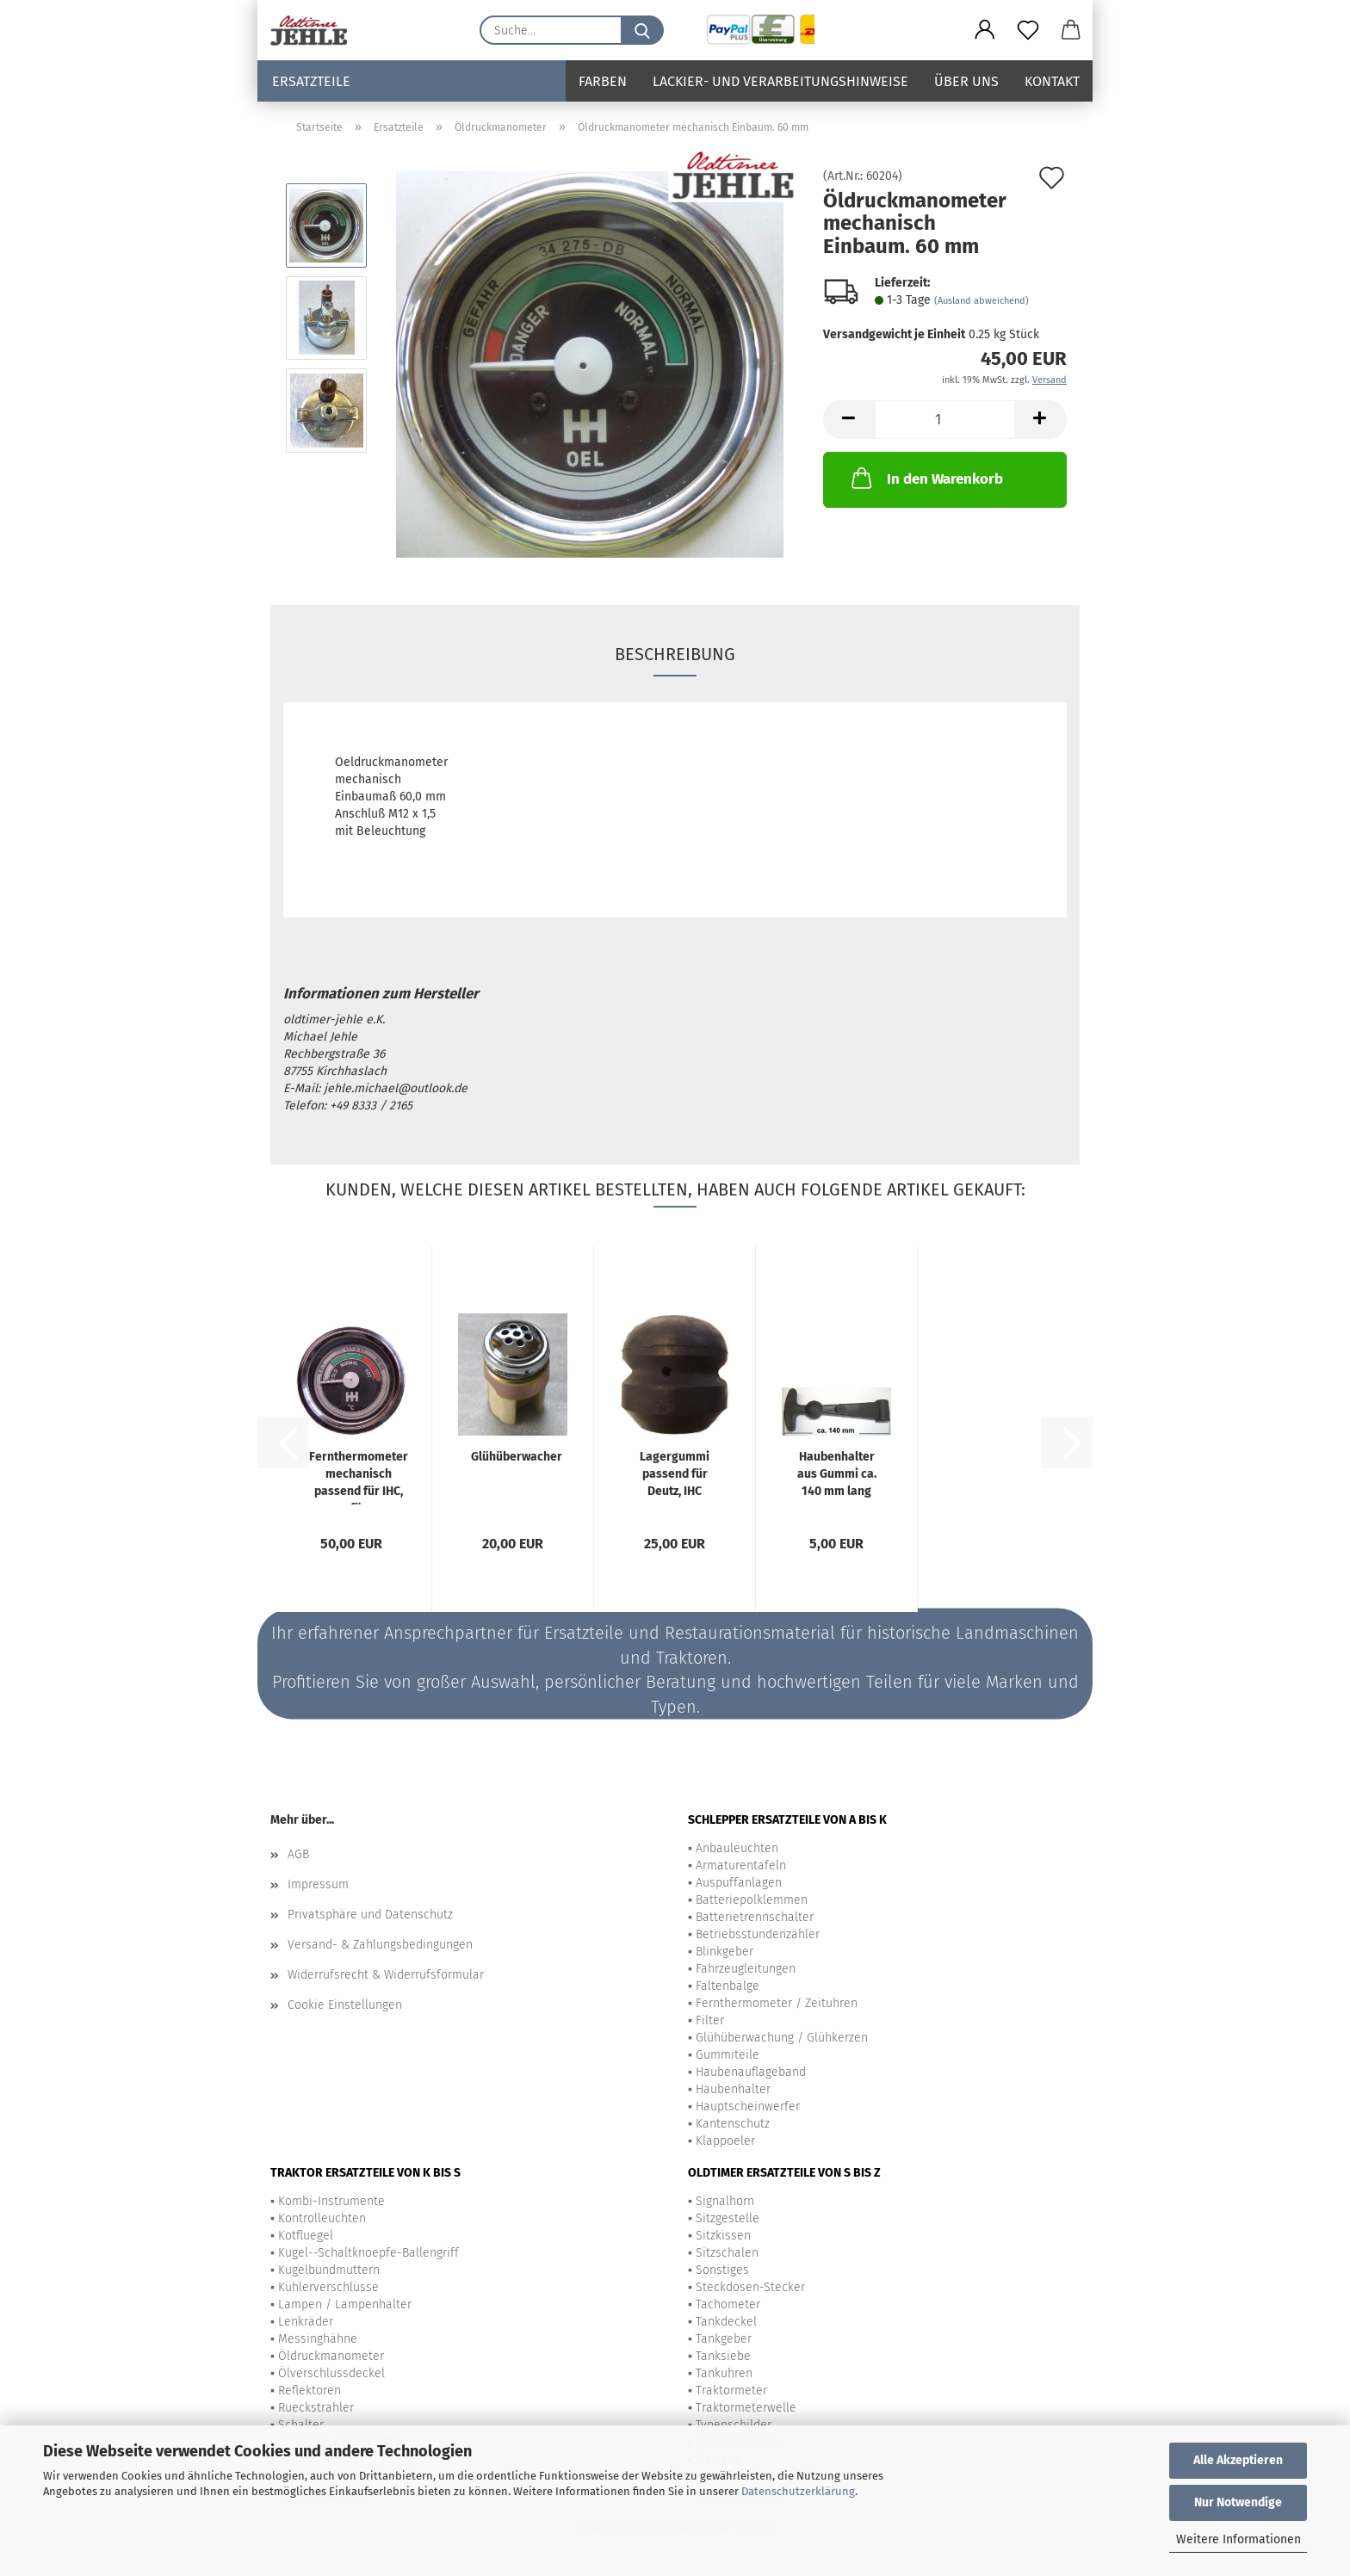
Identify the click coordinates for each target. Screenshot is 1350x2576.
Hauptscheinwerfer (748, 2106)
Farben (603, 81)
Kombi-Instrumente (331, 2201)
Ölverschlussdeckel (331, 2373)
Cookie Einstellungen (345, 2005)
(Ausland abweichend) (981, 300)
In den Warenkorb (925, 477)
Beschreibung (675, 654)
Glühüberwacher (516, 1456)
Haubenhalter (733, 2089)
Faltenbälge (727, 1986)
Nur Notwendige (1238, 2502)
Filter (710, 2020)
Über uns (966, 81)
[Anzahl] (945, 419)
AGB (298, 1854)
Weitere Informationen (1238, 2539)
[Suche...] (642, 30)
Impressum (318, 1884)
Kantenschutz (733, 2123)
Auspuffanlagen (739, 1882)
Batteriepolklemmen (752, 1900)
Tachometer (728, 2304)
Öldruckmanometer (331, 2356)
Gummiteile (727, 2055)
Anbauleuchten (737, 1848)
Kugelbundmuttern (329, 2270)
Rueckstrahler (316, 2407)
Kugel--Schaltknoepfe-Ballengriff (368, 2253)
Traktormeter (731, 2390)
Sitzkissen (723, 2235)
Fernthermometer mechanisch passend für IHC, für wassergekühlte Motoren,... (358, 1476)
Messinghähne (317, 2339)
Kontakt (1052, 81)
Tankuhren (724, 2373)
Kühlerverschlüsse (328, 2287)
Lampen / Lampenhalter (345, 2304)
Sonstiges (722, 2270)
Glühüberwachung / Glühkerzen (782, 2037)
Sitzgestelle (727, 2218)
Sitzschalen (727, 2253)
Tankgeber (724, 2339)
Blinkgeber (724, 1951)
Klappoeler (725, 2141)
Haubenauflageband (751, 2072)
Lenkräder (305, 2321)
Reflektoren (309, 2390)
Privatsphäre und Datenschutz (370, 1914)
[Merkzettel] (1028, 30)
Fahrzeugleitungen (746, 1968)
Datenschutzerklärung (798, 2491)
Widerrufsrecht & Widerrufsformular (386, 1975)
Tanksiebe (723, 2356)
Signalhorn (725, 2201)
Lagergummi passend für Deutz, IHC (674, 1473)
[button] (984, 30)
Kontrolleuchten (322, 2218)
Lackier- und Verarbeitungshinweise (780, 81)
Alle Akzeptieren (1238, 2460)
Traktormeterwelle (746, 2407)
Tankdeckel (726, 2321)
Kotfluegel (305, 2235)
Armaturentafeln (741, 1865)
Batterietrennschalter (755, 1917)
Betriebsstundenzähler (758, 1934)
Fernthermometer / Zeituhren (777, 2003)
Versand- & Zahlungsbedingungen (380, 1944)
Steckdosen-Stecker (750, 2287)
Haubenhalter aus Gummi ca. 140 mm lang (836, 1473)
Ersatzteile (311, 81)
